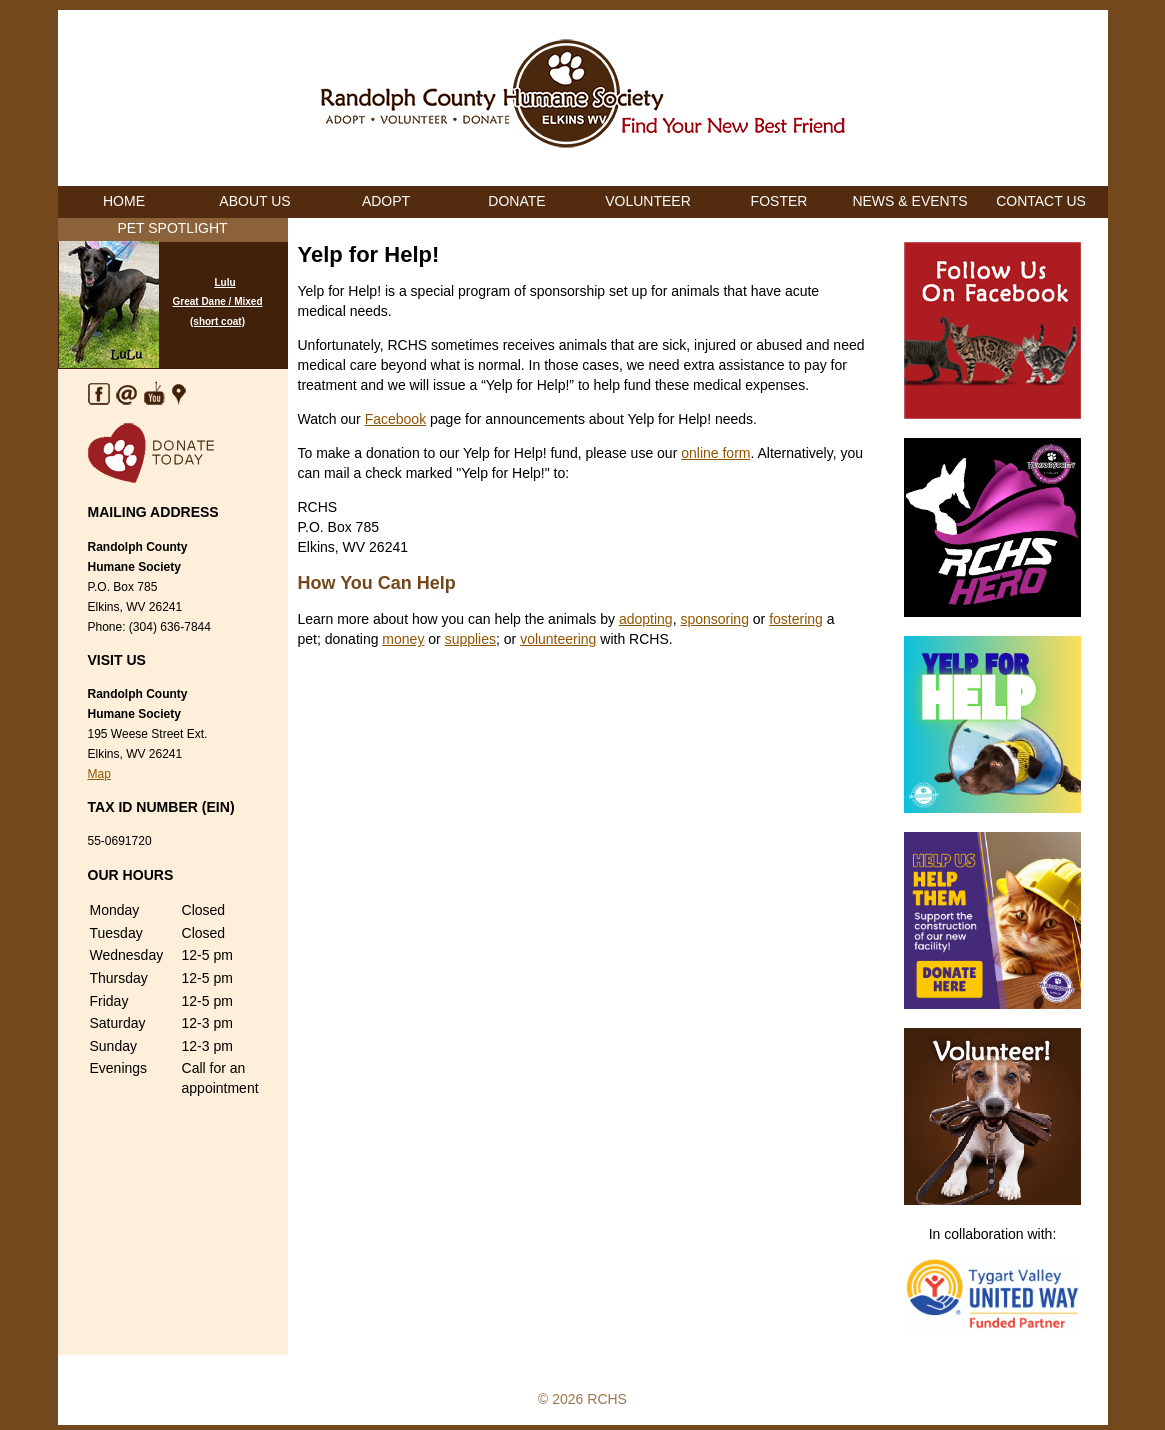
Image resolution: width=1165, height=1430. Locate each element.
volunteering (558, 639)
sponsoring (714, 619)
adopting (646, 619)
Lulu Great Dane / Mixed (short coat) (217, 302)
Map (99, 774)
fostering (796, 619)
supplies (470, 639)
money (403, 639)
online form (715, 453)
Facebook (395, 419)
